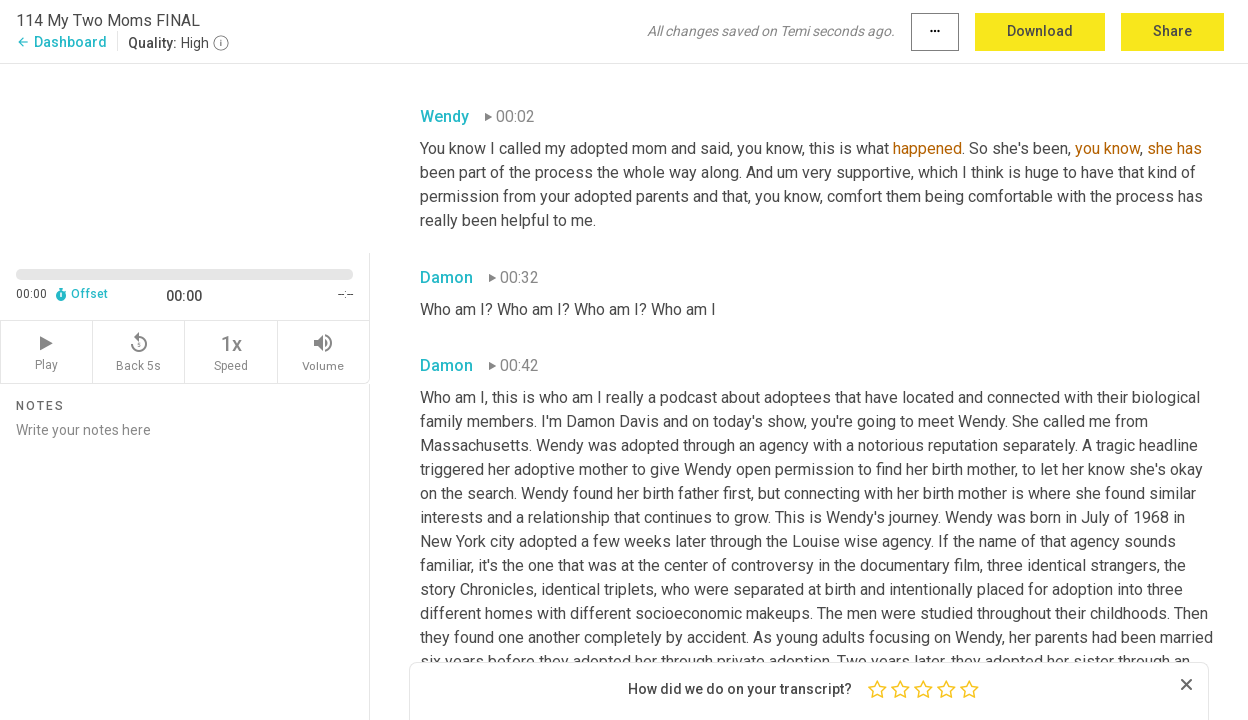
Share (1172, 31)
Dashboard (61, 42)
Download (1040, 31)
